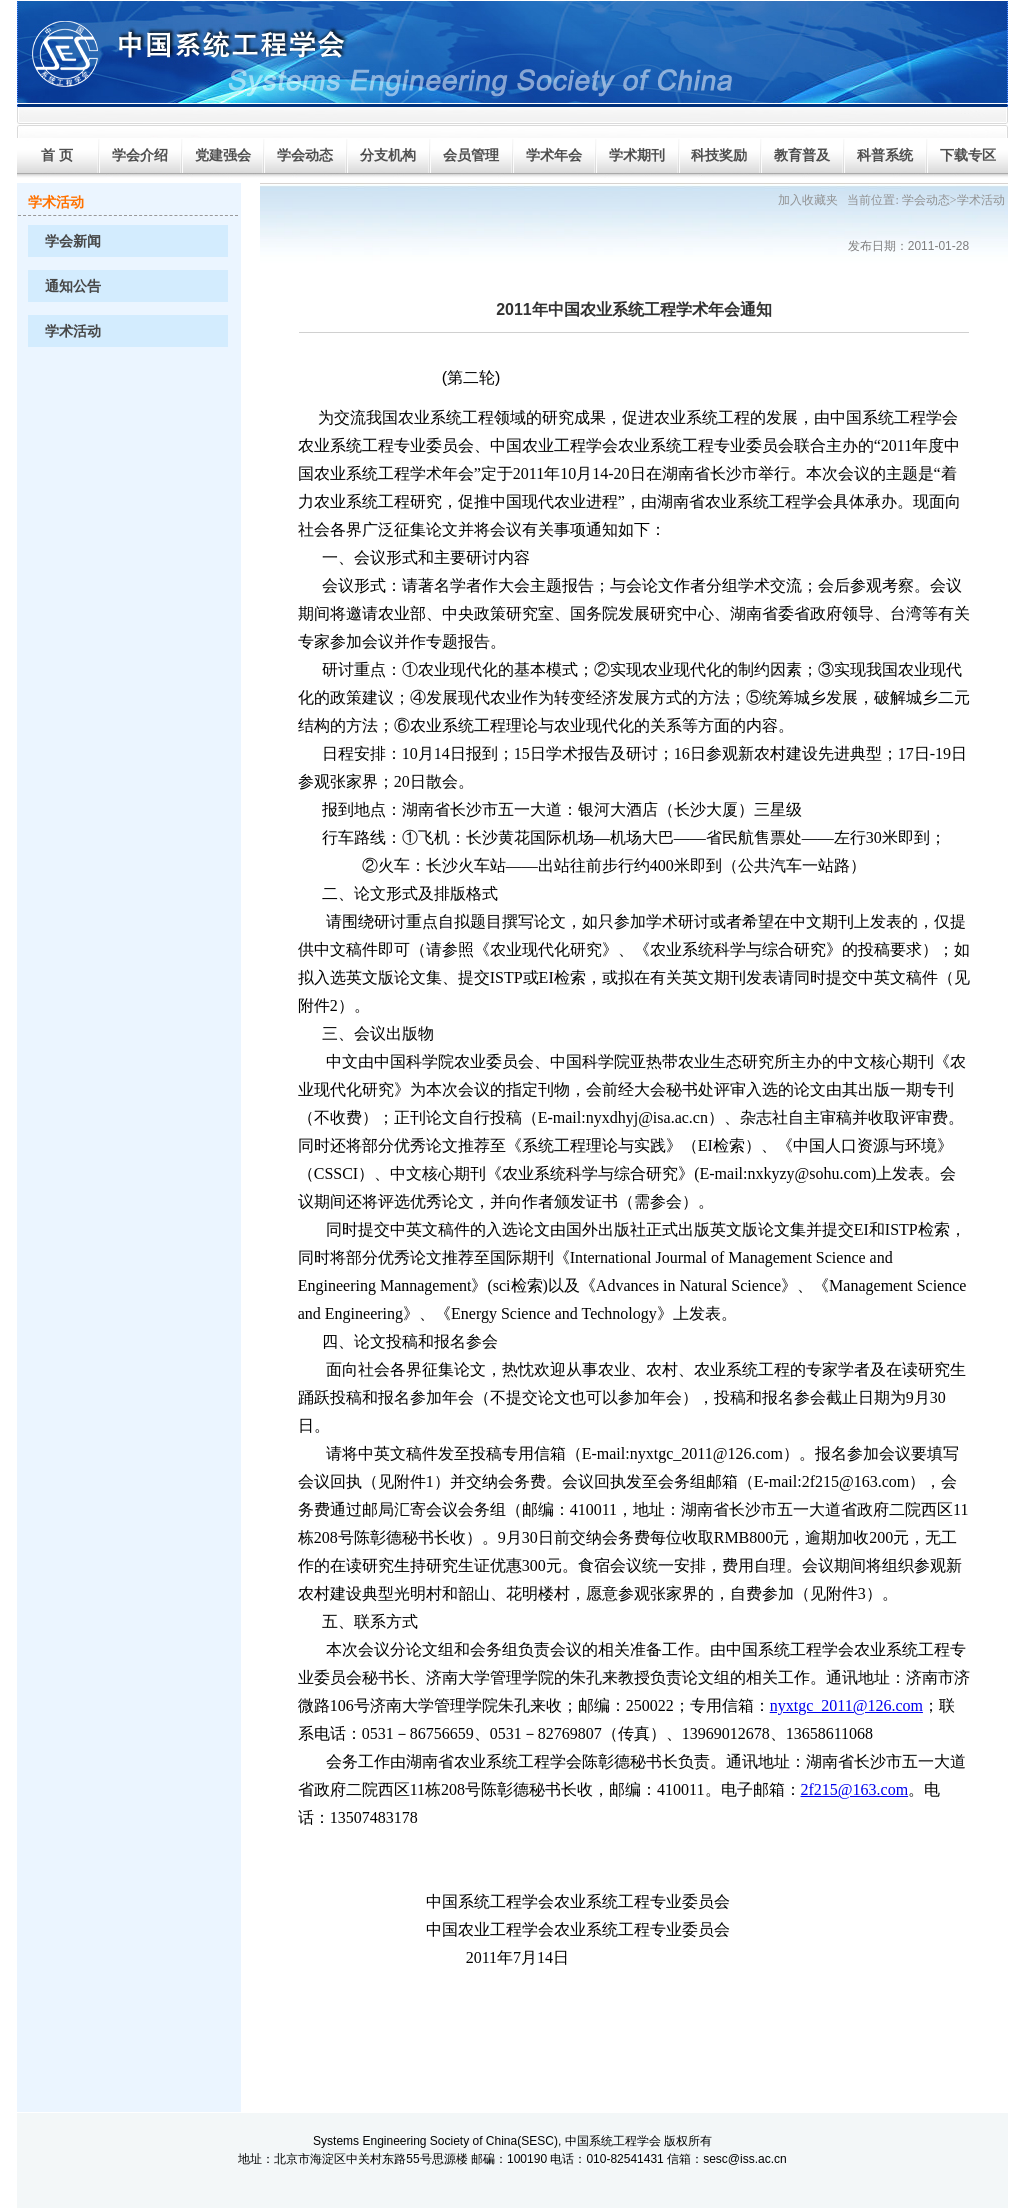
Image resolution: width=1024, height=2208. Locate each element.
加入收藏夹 (808, 200)
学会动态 (926, 200)
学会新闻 (73, 241)
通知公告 (73, 286)
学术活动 (73, 331)
